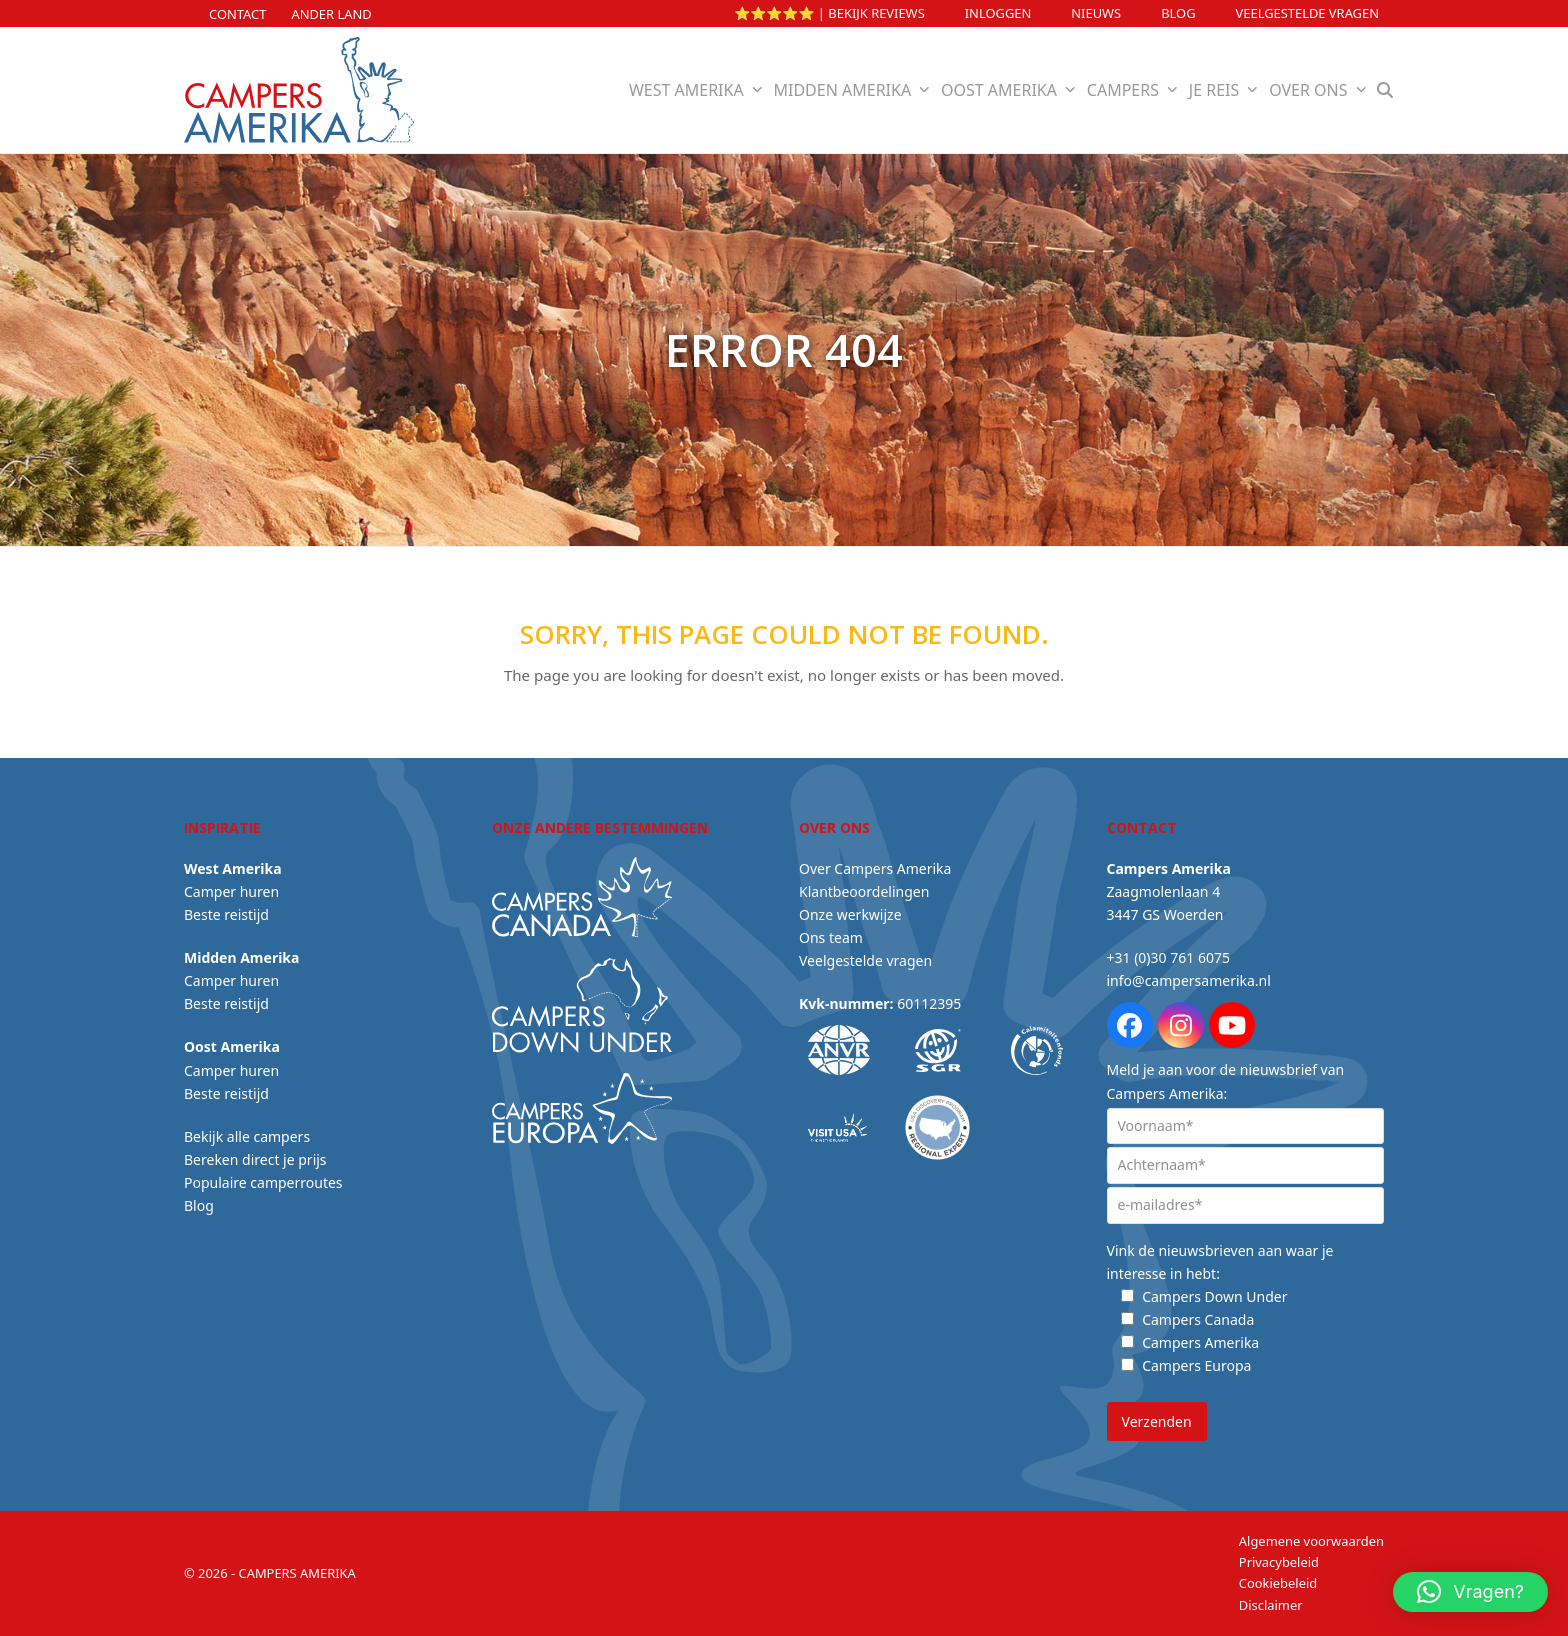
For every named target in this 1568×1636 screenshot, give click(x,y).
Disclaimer (1271, 1605)
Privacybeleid (1279, 1562)
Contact (237, 14)
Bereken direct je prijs (255, 1159)
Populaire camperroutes (263, 1182)
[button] (1385, 90)
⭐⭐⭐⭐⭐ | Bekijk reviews (829, 13)
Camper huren (231, 891)
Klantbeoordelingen (864, 891)
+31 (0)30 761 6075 (1168, 957)
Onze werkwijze (850, 914)
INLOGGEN (998, 13)
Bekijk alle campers (247, 1136)
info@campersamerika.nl (1189, 980)
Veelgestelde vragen (1307, 13)
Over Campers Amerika (875, 868)
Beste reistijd (226, 914)
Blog (1178, 13)
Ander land (331, 14)
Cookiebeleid (1278, 1583)
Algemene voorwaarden (1311, 1541)
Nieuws (1096, 13)
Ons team (831, 937)
